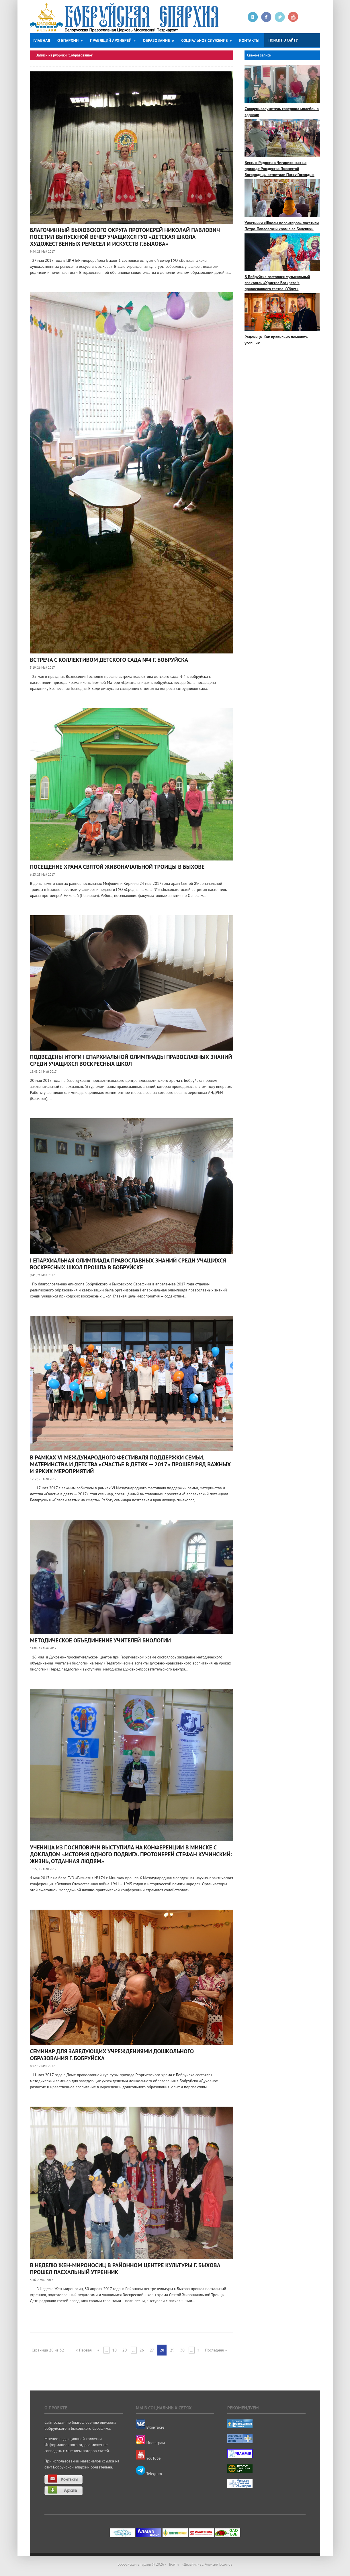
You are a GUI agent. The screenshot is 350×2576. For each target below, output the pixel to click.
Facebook (266, 17)
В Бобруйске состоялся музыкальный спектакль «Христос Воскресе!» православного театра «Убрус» (277, 282)
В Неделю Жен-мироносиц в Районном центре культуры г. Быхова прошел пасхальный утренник (125, 2268)
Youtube (293, 17)
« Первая (84, 2350)
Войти (174, 2564)
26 (142, 2350)
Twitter (280, 17)
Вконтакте (253, 17)
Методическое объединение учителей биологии (100, 1640)
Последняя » (216, 2350)
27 (152, 2350)
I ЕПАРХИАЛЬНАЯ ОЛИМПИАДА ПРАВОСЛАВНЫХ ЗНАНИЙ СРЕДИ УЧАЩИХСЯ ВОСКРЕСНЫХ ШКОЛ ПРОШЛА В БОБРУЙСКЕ (128, 1264)
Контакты (249, 40)
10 (114, 2350)
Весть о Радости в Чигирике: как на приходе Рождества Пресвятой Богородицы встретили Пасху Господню (279, 168)
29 (172, 2350)
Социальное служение (206, 40)
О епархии (70, 40)
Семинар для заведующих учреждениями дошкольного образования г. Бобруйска (112, 2055)
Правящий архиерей (113, 40)
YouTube (148, 2458)
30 (182, 2350)
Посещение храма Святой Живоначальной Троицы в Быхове (117, 867)
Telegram (149, 2473)
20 (124, 2350)
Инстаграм (150, 2442)
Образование (158, 40)
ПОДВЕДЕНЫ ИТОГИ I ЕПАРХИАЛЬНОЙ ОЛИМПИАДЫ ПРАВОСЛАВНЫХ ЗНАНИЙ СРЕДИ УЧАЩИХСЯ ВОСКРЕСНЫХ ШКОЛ (131, 1060)
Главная (42, 40)
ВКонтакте (150, 2427)
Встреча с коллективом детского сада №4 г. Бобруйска (109, 659)
